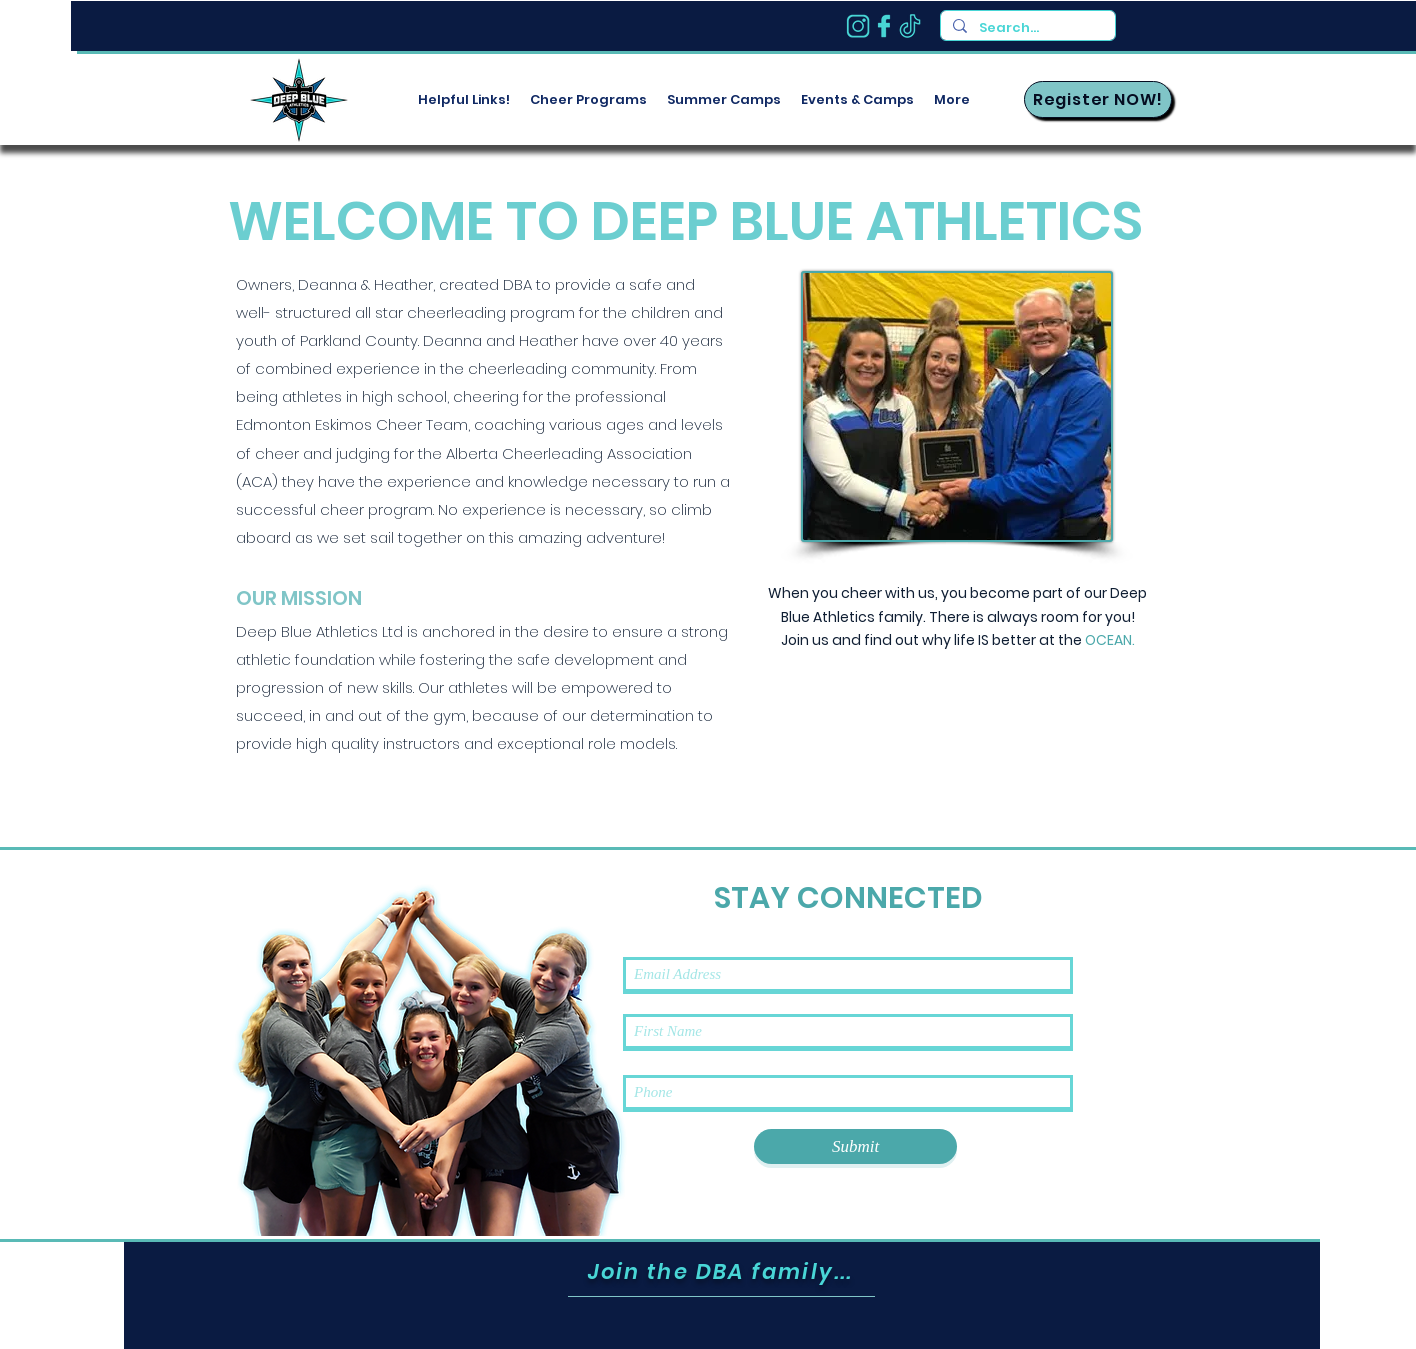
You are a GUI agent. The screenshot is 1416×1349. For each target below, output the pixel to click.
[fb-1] (884, 26)
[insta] (858, 26)
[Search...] (1026, 28)
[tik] (910, 26)
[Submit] (855, 1146)
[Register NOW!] (1098, 99)
